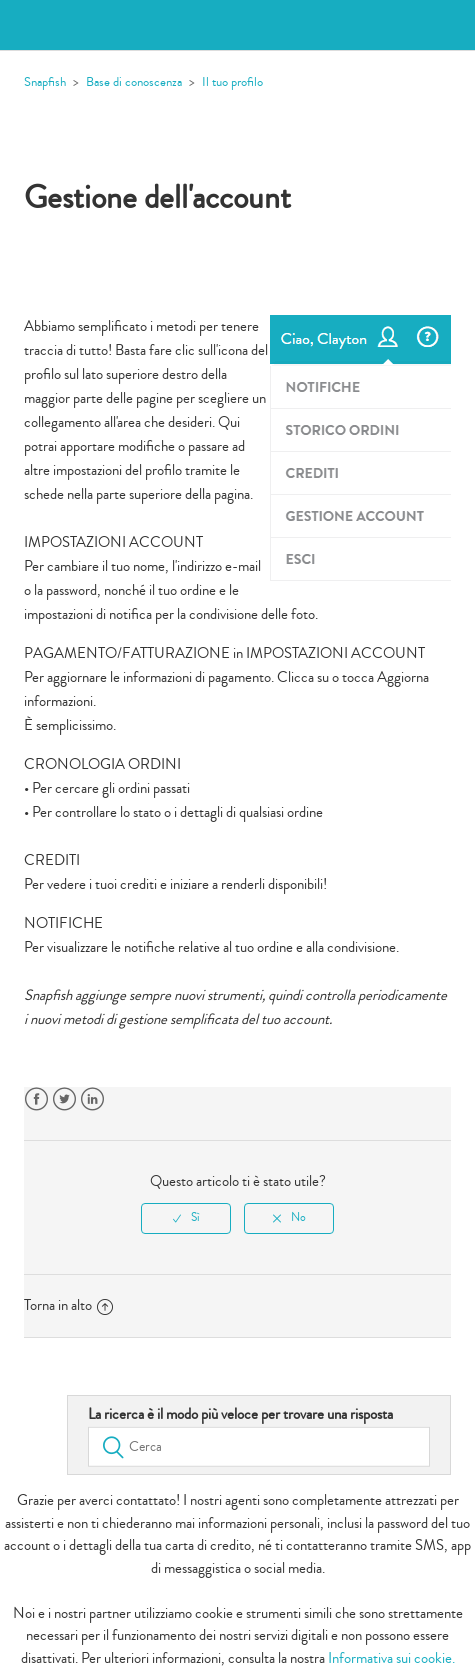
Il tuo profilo (232, 82)
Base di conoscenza (134, 82)
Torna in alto (68, 1305)
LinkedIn (92, 1099)
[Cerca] (259, 1446)
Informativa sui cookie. (391, 1658)
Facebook (36, 1099)
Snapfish (45, 82)
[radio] (186, 1218)
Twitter (64, 1099)
